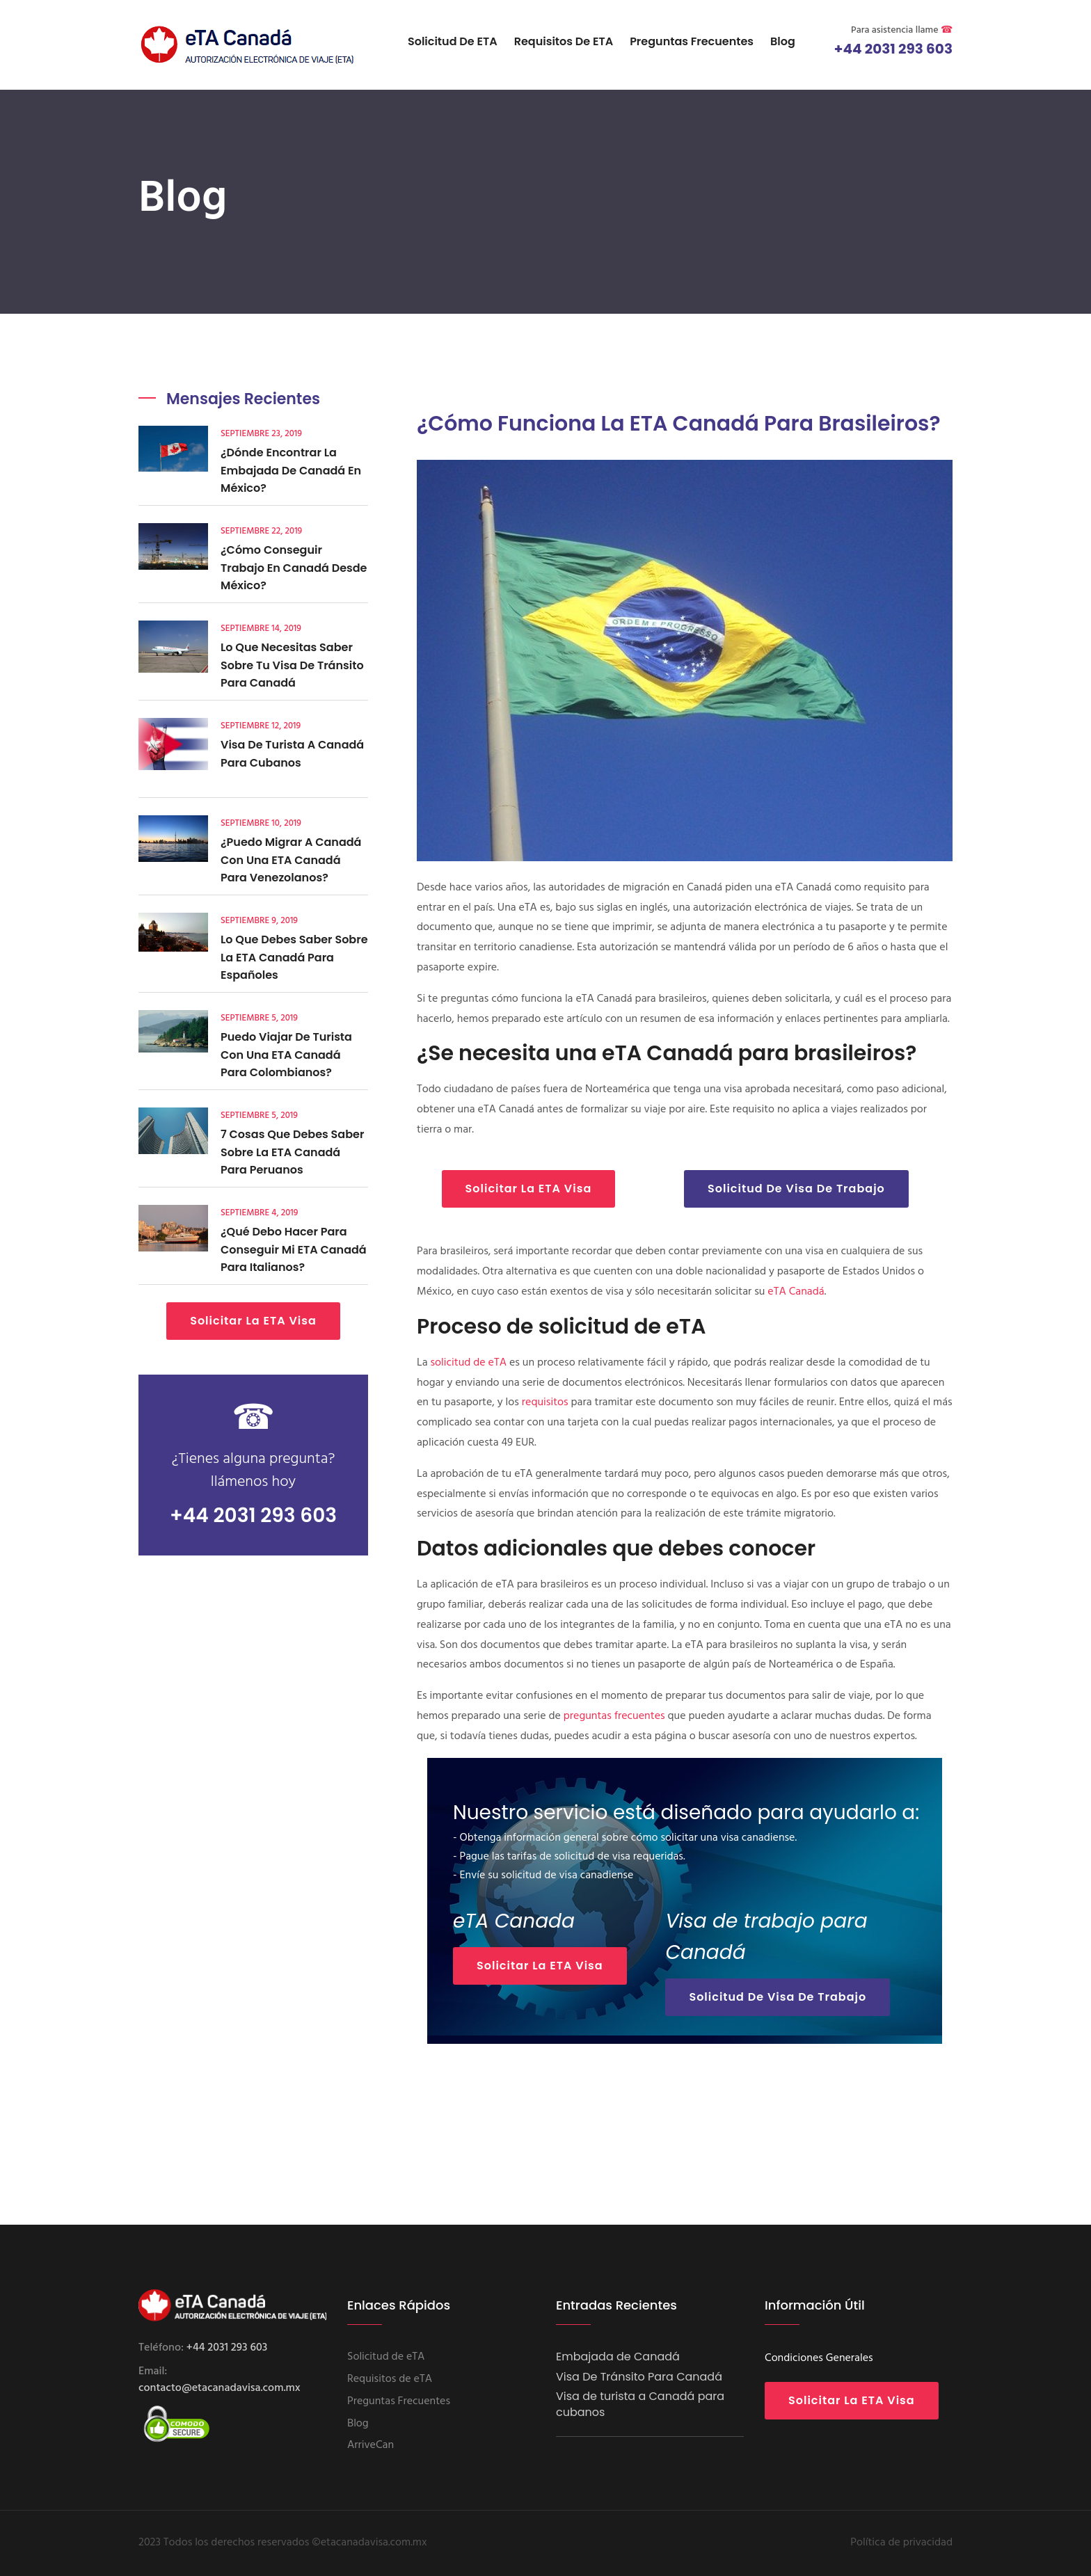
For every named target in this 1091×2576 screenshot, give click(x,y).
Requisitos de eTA (563, 41)
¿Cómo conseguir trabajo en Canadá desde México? (294, 567)
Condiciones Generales (819, 2358)
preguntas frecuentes (614, 1716)
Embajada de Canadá (618, 2357)
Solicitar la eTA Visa (253, 1321)
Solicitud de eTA (452, 41)
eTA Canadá (795, 1292)
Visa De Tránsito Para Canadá (639, 2377)
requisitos (545, 1402)
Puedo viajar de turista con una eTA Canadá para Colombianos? (286, 1054)
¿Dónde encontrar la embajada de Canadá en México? (291, 470)
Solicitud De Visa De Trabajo (796, 1189)
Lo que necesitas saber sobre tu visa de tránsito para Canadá (292, 665)
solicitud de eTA (468, 1363)
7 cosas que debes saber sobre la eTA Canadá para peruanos (292, 1152)
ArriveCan (370, 2445)
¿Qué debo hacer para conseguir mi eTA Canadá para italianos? (294, 1249)
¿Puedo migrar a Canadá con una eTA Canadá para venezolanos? (291, 860)
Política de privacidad (901, 2543)
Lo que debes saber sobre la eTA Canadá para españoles (294, 957)
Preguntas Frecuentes (692, 41)
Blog (782, 41)
